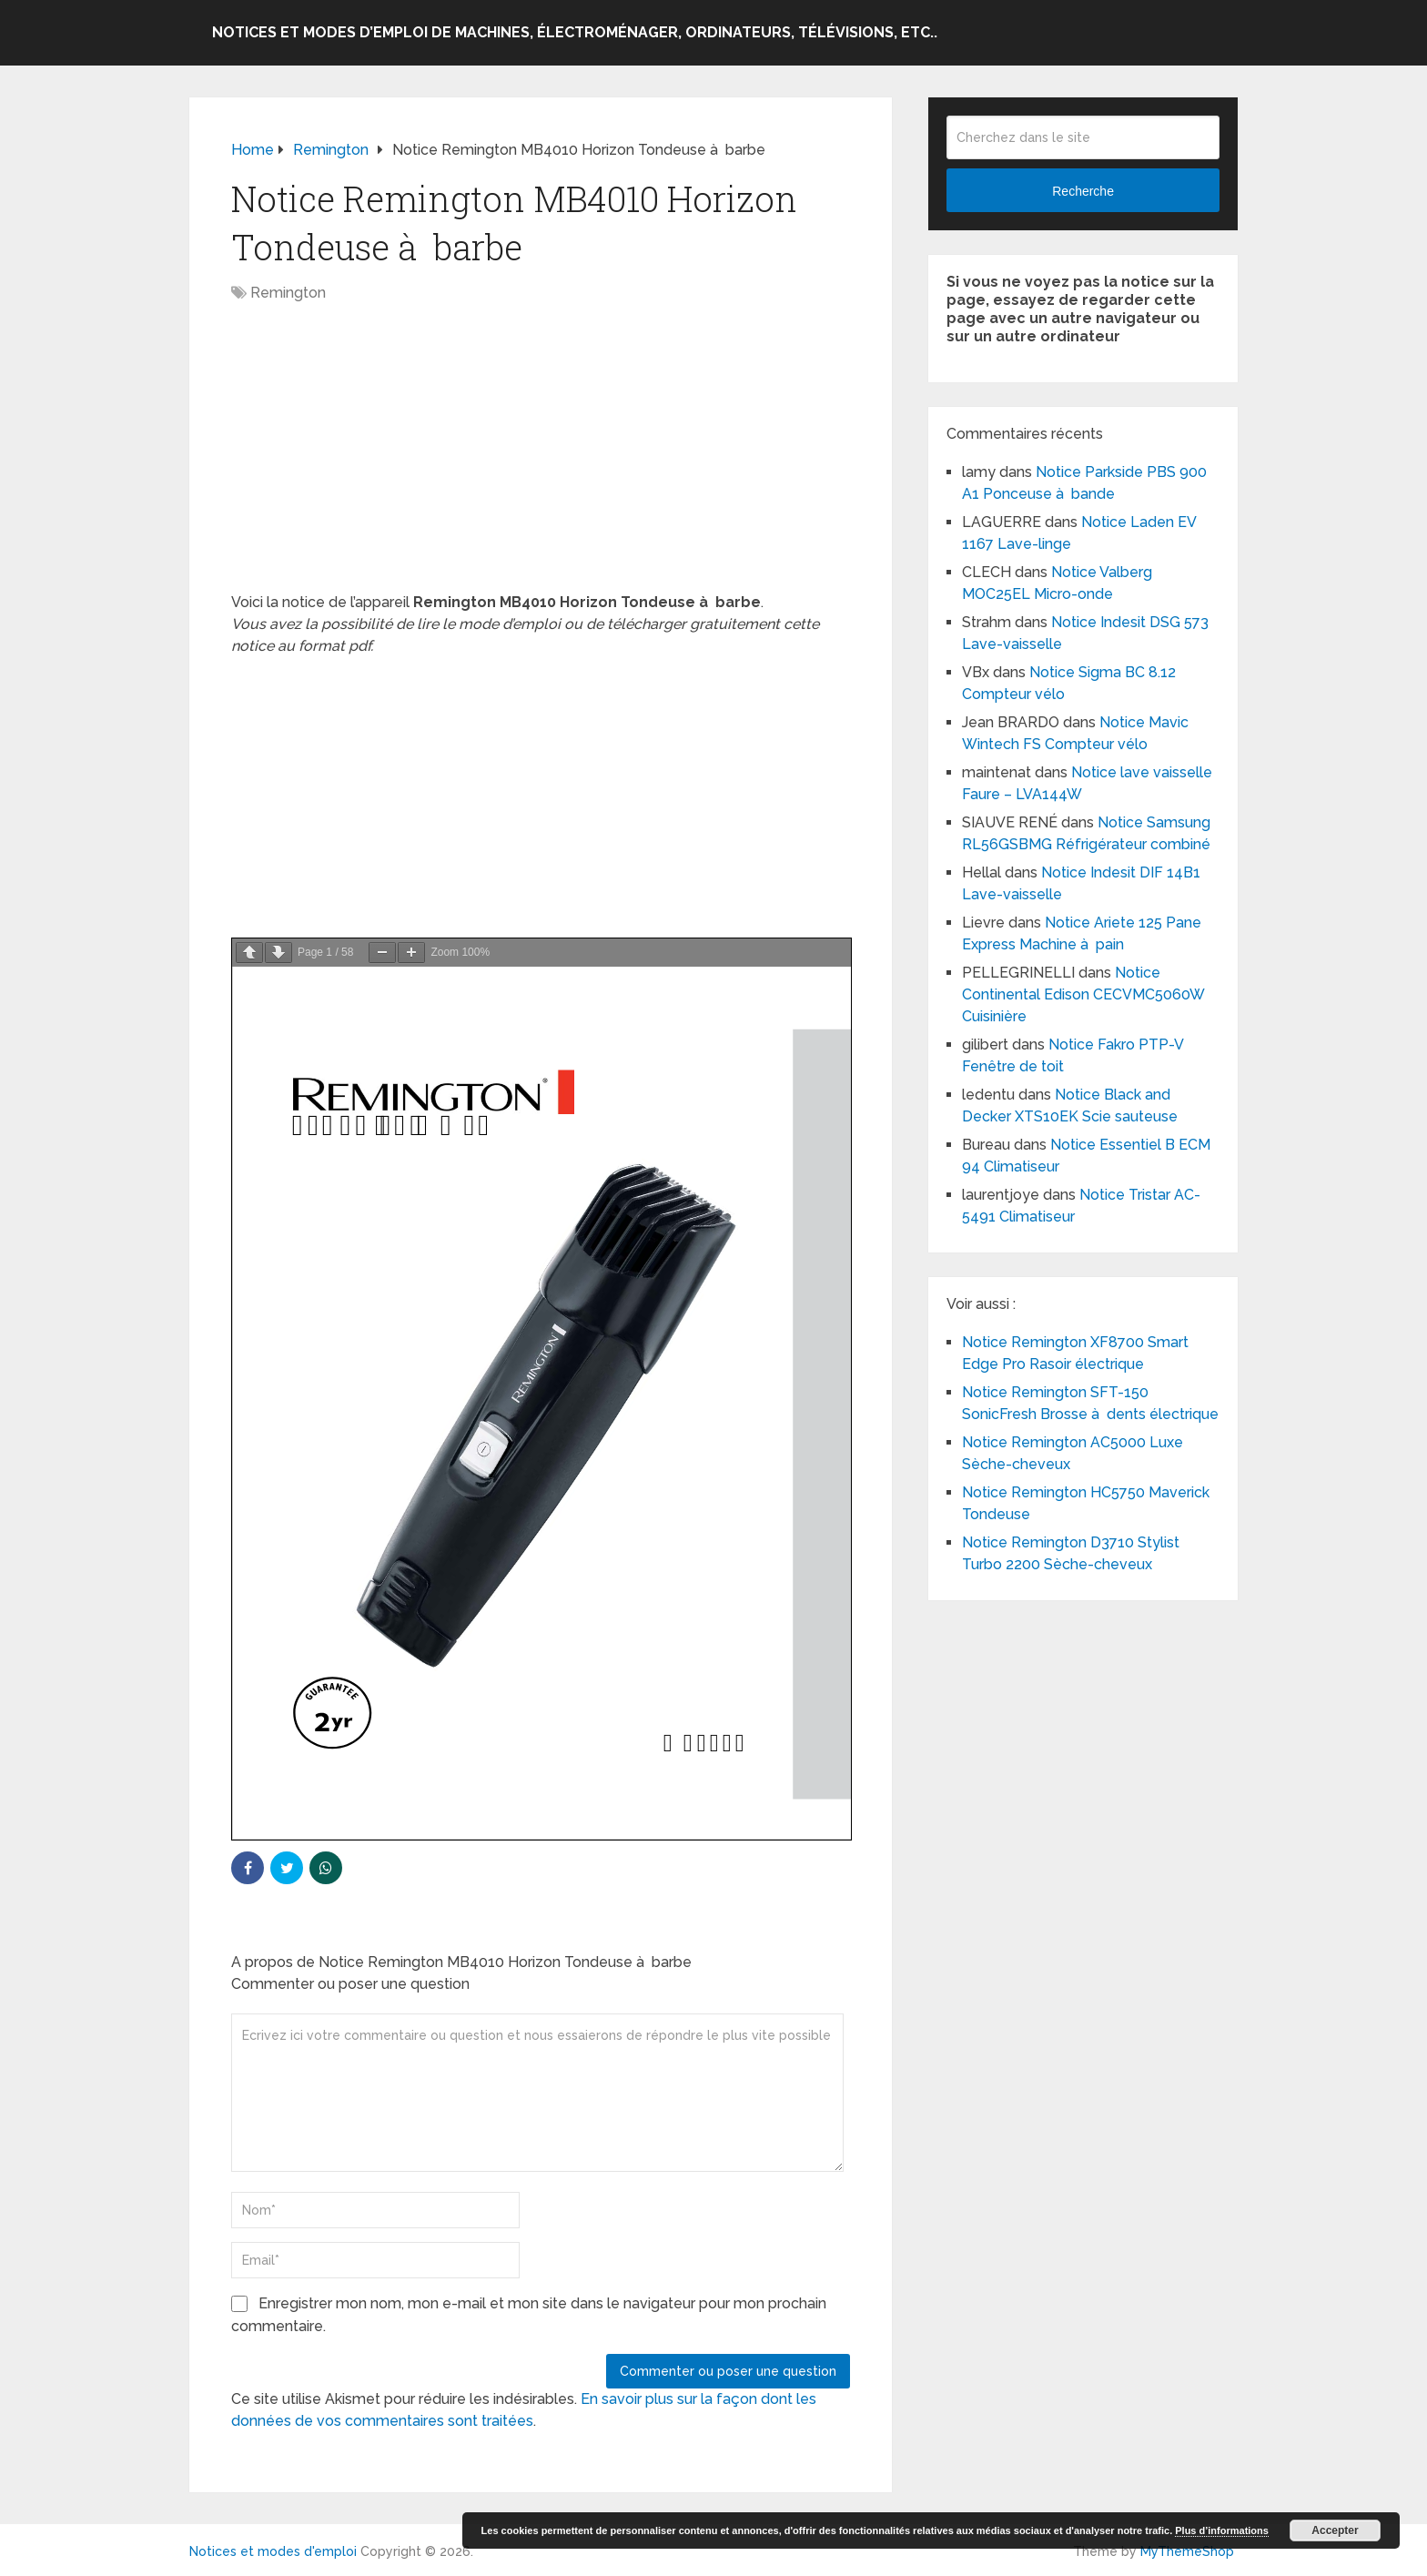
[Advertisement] (540, 457)
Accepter (1334, 2530)
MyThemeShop (1187, 2551)
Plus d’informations (1222, 2530)
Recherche (1083, 191)
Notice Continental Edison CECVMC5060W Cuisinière (1083, 994)
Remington (288, 292)
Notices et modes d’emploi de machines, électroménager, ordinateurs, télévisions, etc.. (574, 32)
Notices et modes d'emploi (273, 2551)
